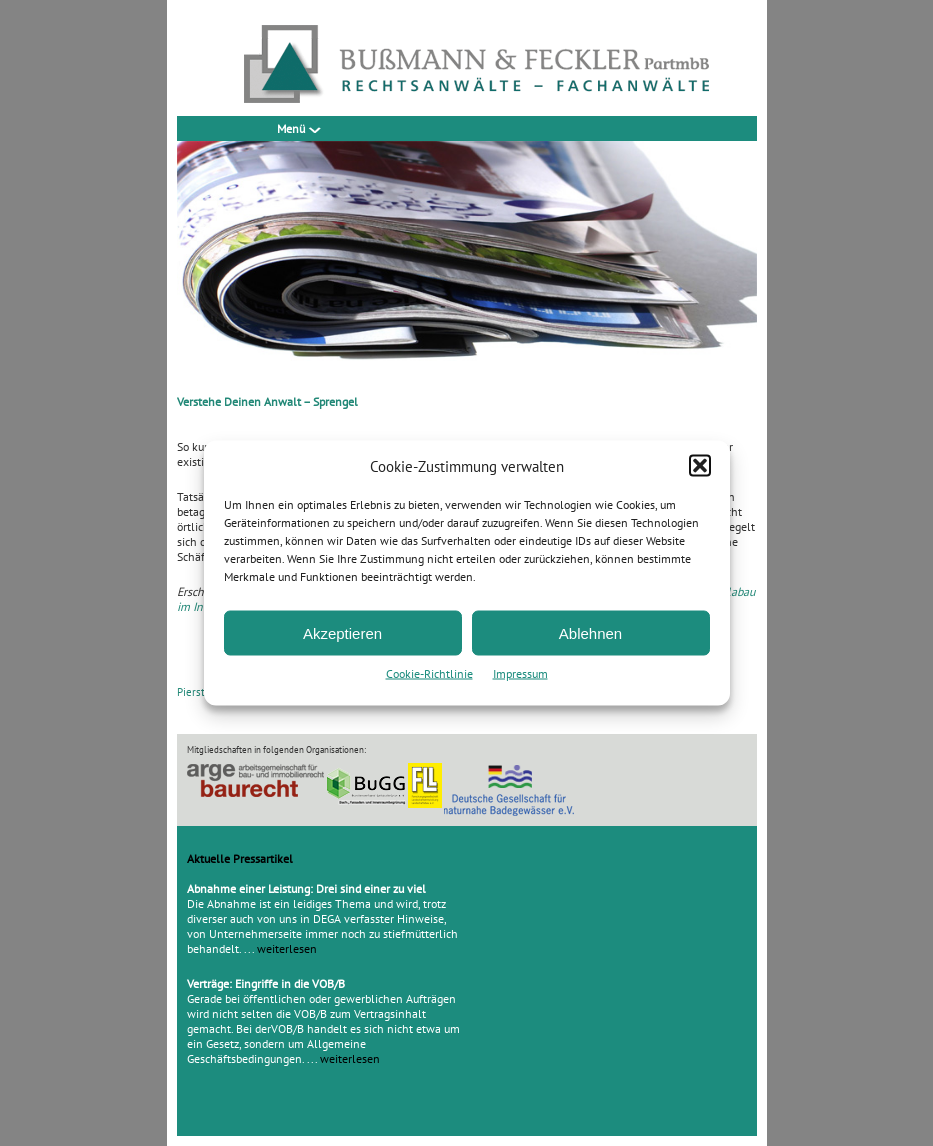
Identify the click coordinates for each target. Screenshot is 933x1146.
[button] (700, 466)
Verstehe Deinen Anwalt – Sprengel (267, 401)
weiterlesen (287, 948)
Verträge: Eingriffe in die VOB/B (266, 983)
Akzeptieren (342, 632)
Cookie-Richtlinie (429, 673)
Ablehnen (590, 632)
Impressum (520, 673)
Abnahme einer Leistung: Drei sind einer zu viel (306, 888)
